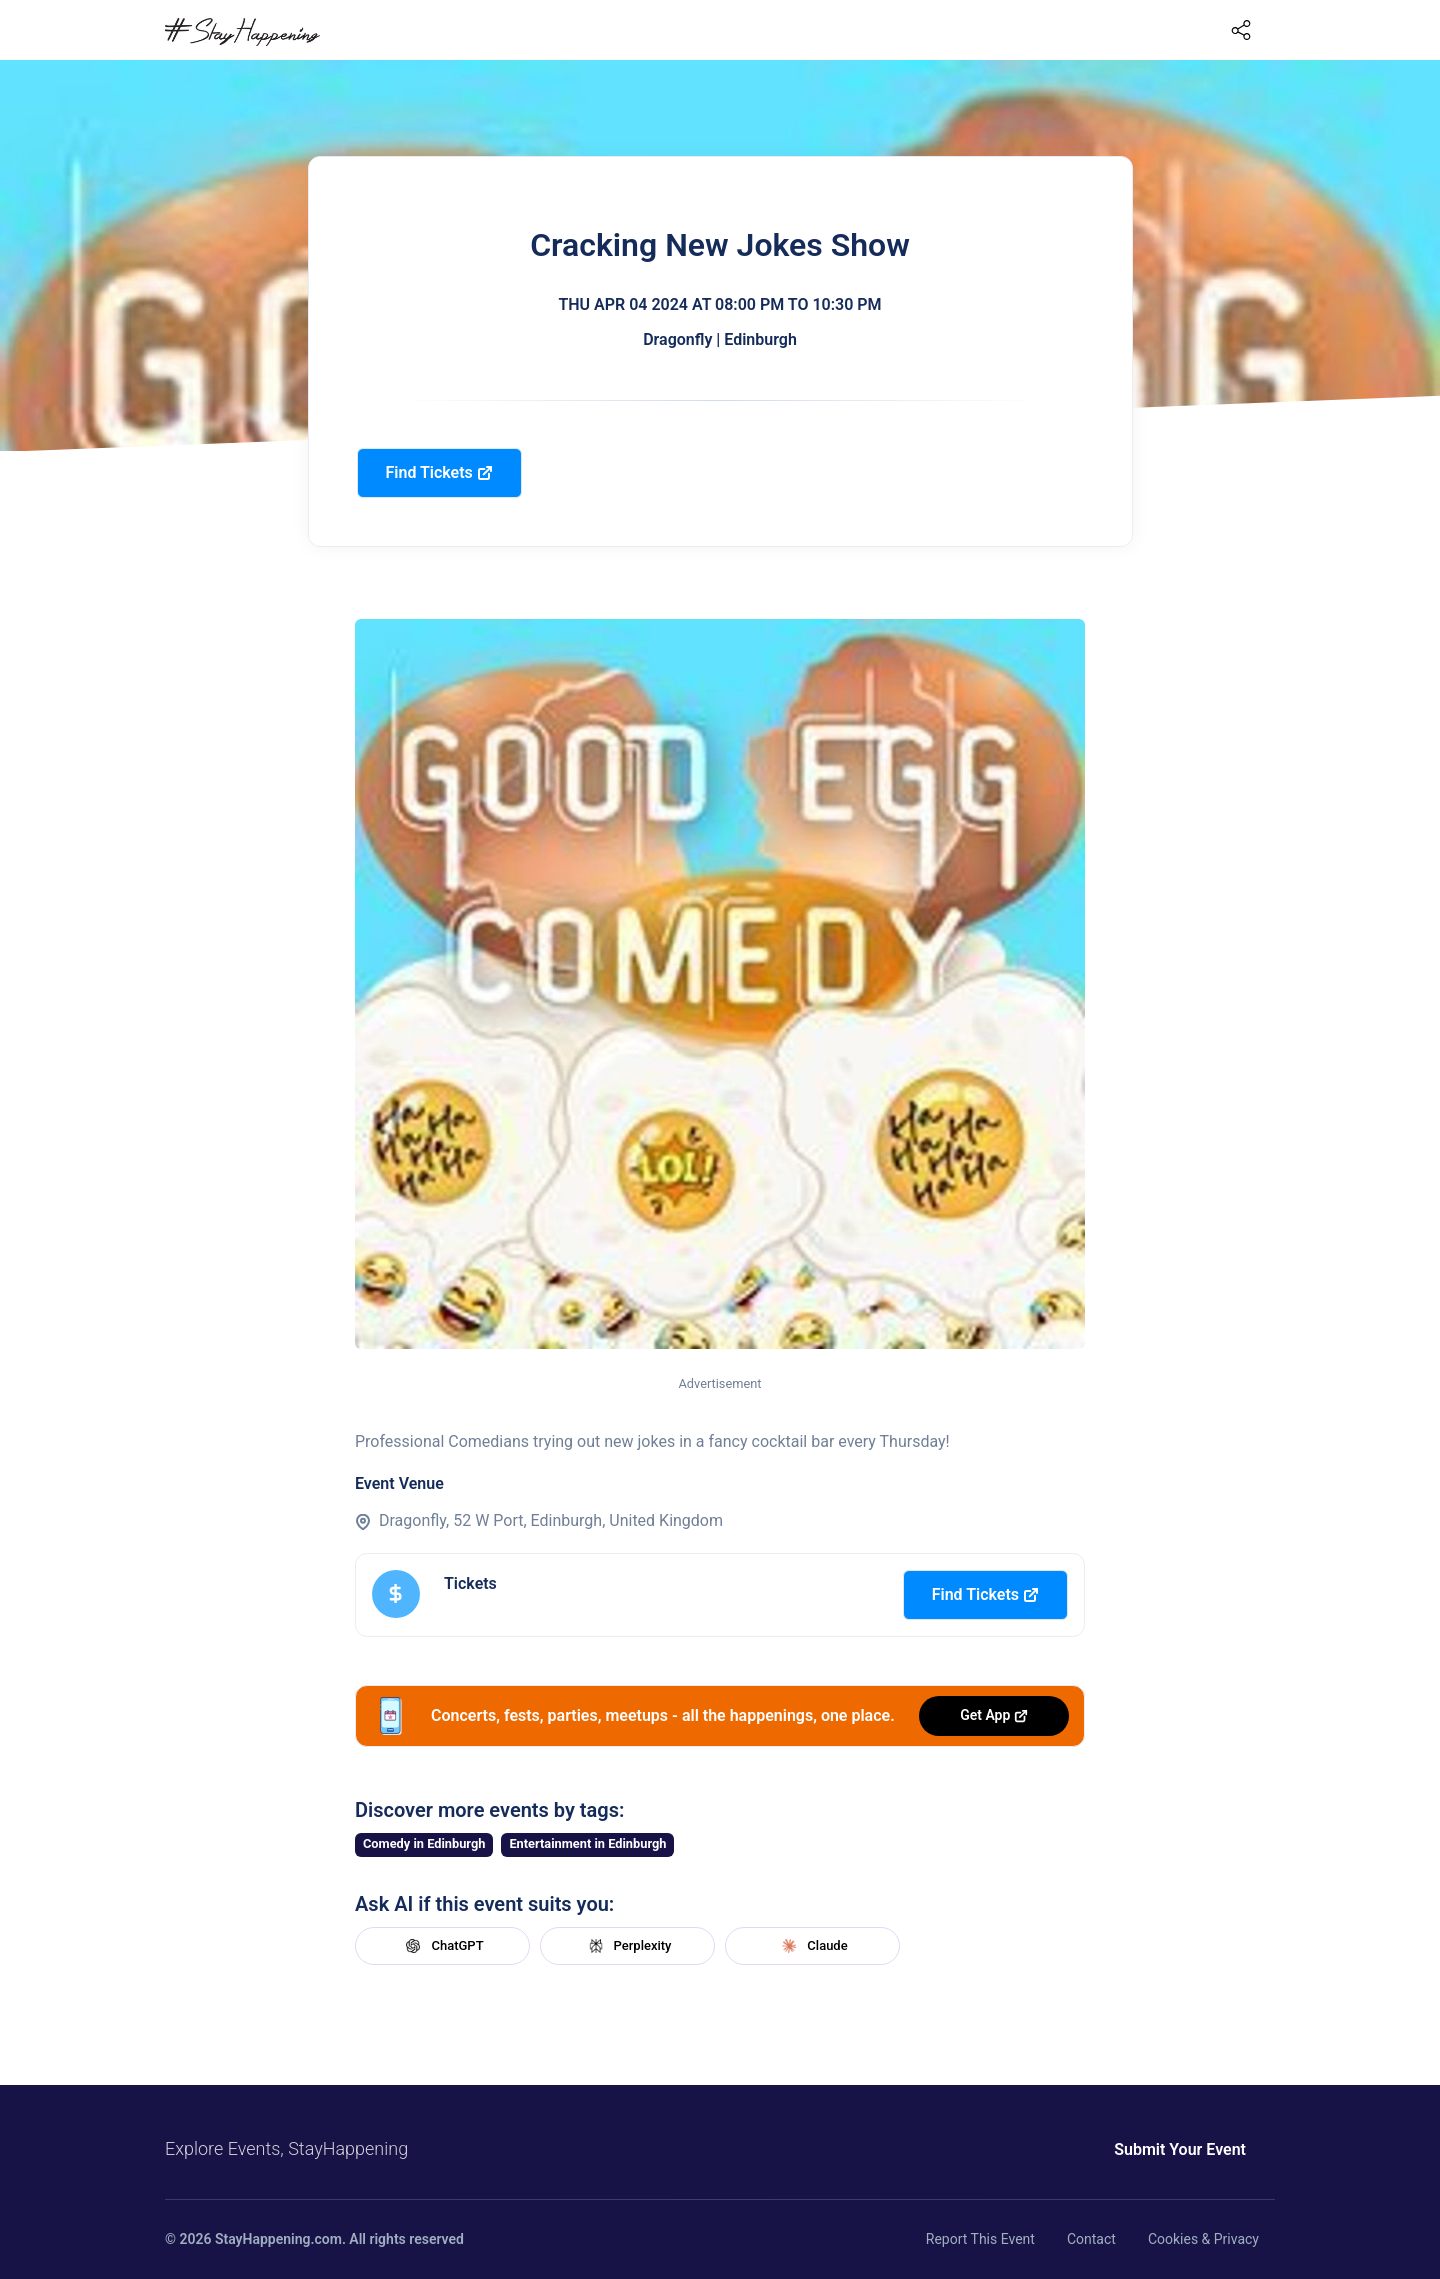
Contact (1091, 2239)
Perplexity (628, 1946)
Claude (812, 1946)
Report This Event (980, 2239)
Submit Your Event (1180, 2149)
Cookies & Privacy (1203, 2239)
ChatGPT (442, 1946)
